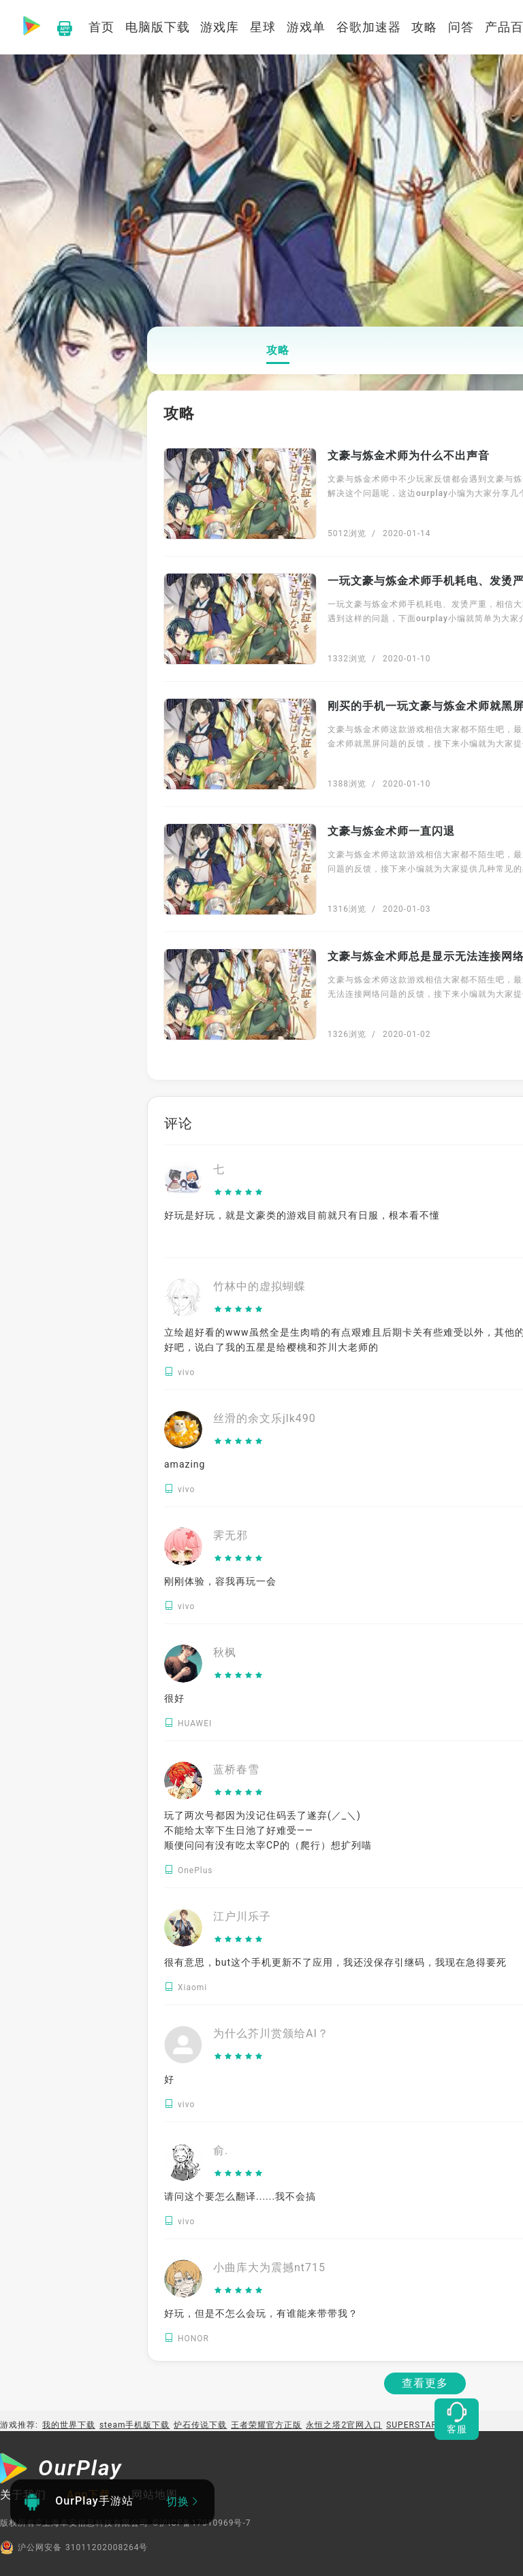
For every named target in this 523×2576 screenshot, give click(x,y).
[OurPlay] (61, 2470)
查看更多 (425, 2383)
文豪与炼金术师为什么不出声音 (409, 455)
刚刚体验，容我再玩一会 (220, 1581)
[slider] (238, 1193)
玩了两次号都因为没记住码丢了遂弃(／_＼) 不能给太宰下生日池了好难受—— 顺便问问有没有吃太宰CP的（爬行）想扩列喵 (268, 1830)
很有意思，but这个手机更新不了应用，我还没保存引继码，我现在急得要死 (335, 1962)
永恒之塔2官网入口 (344, 2425)
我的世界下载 (68, 2425)
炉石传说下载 (200, 2425)
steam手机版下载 (134, 2425)
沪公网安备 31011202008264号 (74, 2547)
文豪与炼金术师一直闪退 (391, 831)
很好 (174, 1698)
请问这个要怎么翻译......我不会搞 (240, 2196)
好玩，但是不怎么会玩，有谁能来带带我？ (261, 2313)
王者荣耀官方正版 (266, 2425)
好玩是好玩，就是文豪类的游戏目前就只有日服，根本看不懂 (302, 1215)
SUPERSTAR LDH (422, 2425)
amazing (184, 1464)
